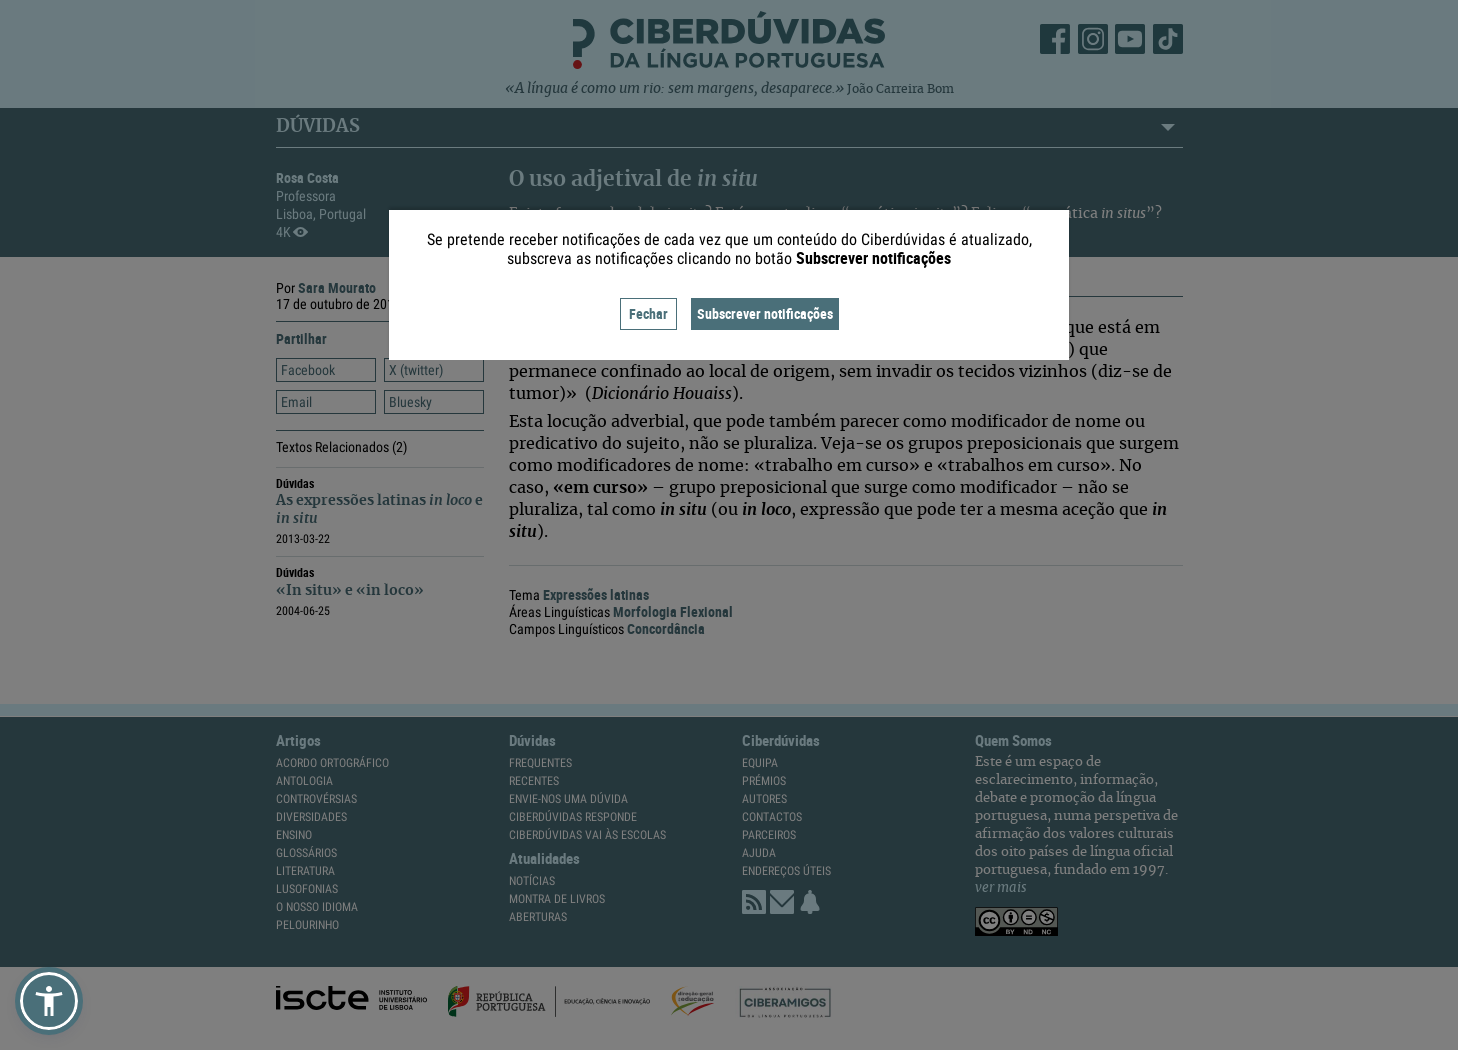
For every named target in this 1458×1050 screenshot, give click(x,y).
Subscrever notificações (765, 313)
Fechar (648, 313)
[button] (49, 1001)
